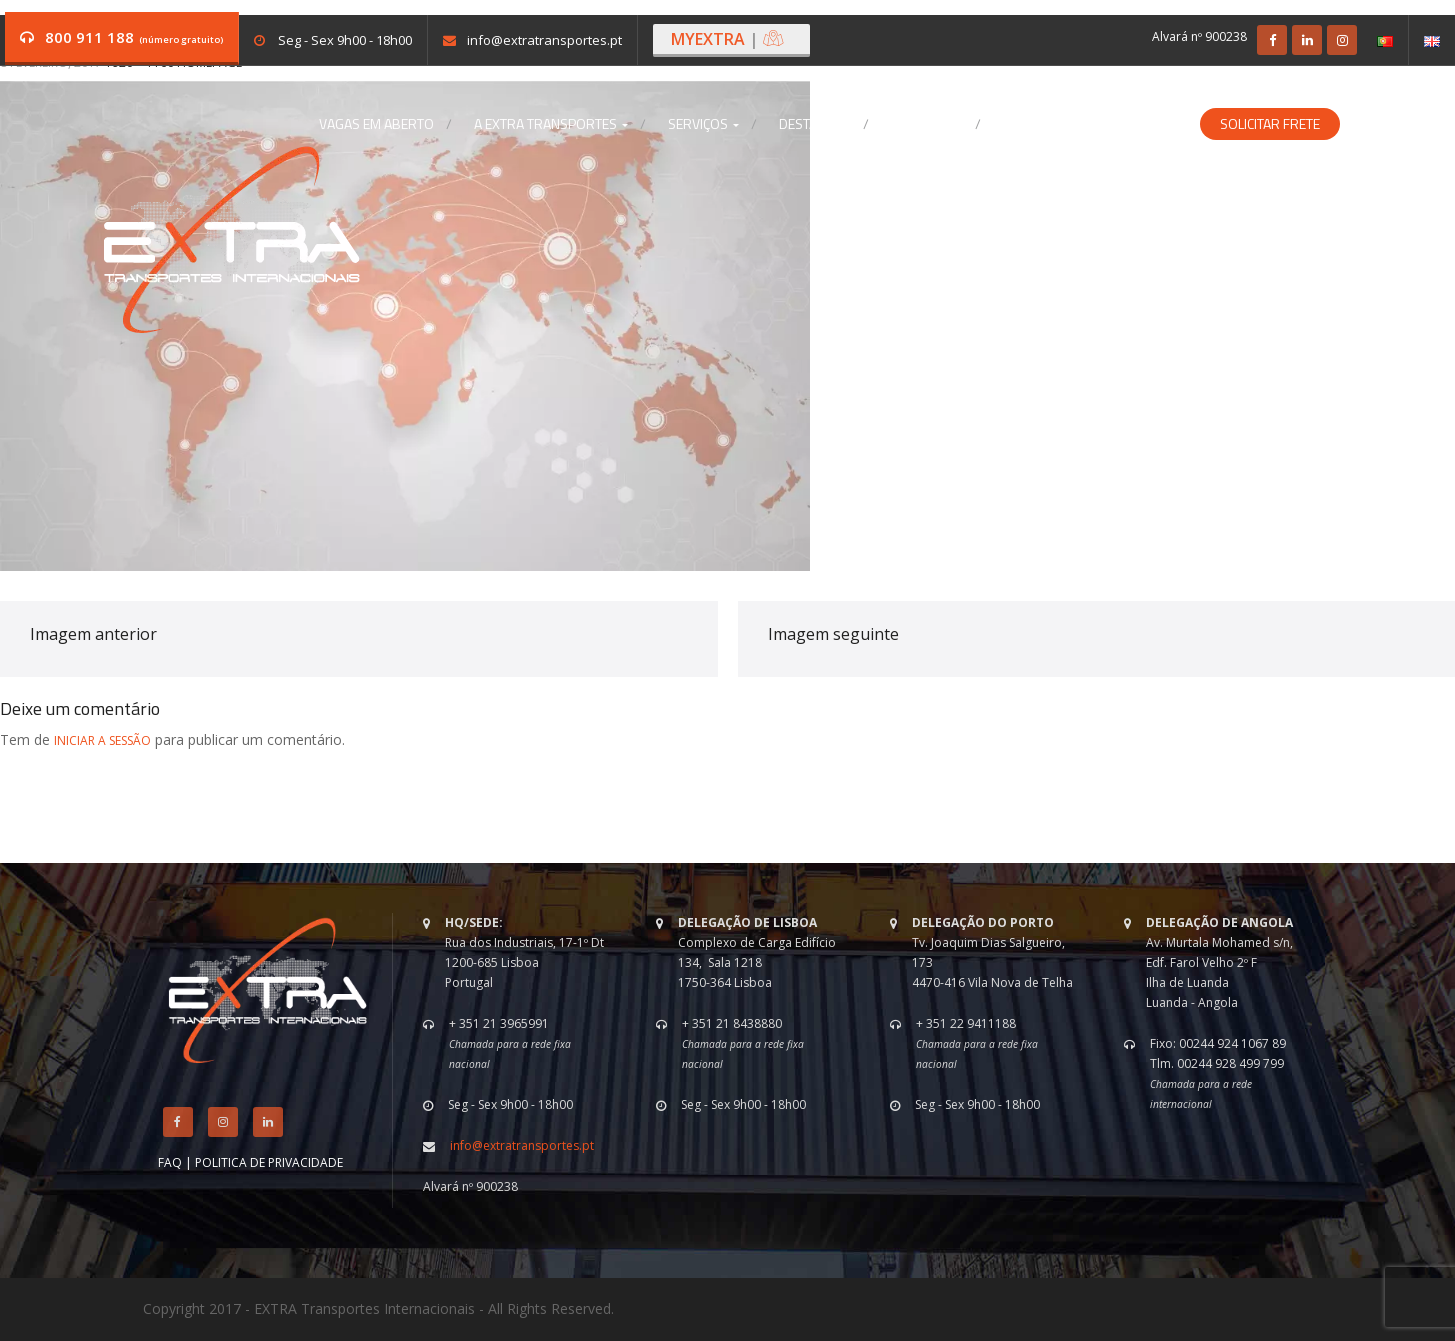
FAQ (170, 1162)
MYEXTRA (728, 39)
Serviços (703, 124)
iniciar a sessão (102, 740)
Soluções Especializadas (1091, 124)
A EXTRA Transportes (551, 124)
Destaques (815, 124)
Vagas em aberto (376, 124)
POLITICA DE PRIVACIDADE (269, 1162)
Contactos (927, 124)
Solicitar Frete (1270, 124)
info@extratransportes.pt (544, 40)
